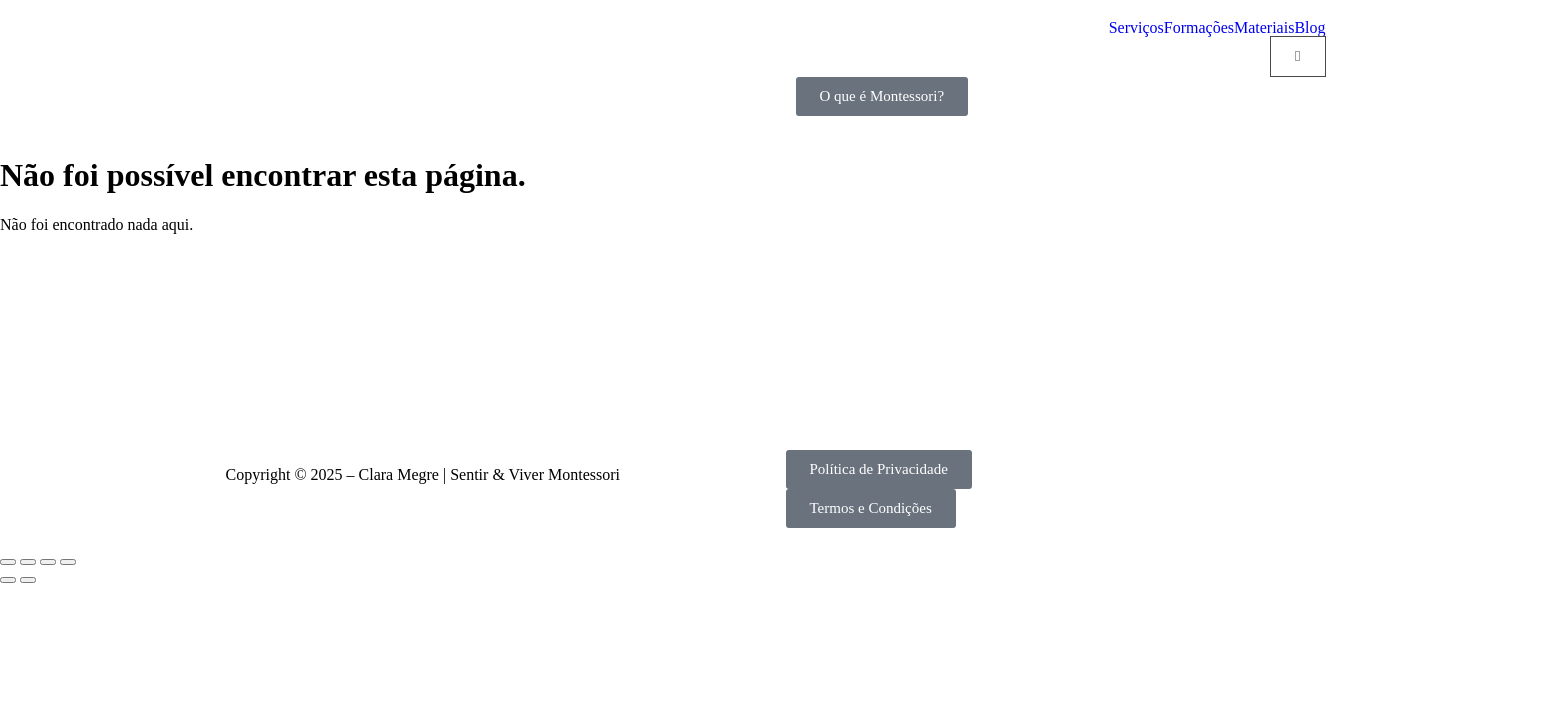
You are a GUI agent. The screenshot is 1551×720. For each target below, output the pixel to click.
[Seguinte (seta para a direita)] (28, 580)
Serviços (1136, 28)
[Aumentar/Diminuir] (8, 562)
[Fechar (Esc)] (68, 562)
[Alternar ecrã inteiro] (28, 562)
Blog (1309, 28)
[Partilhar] (48, 562)
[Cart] (1297, 56)
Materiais (1264, 28)
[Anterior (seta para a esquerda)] (8, 580)
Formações (1199, 28)
